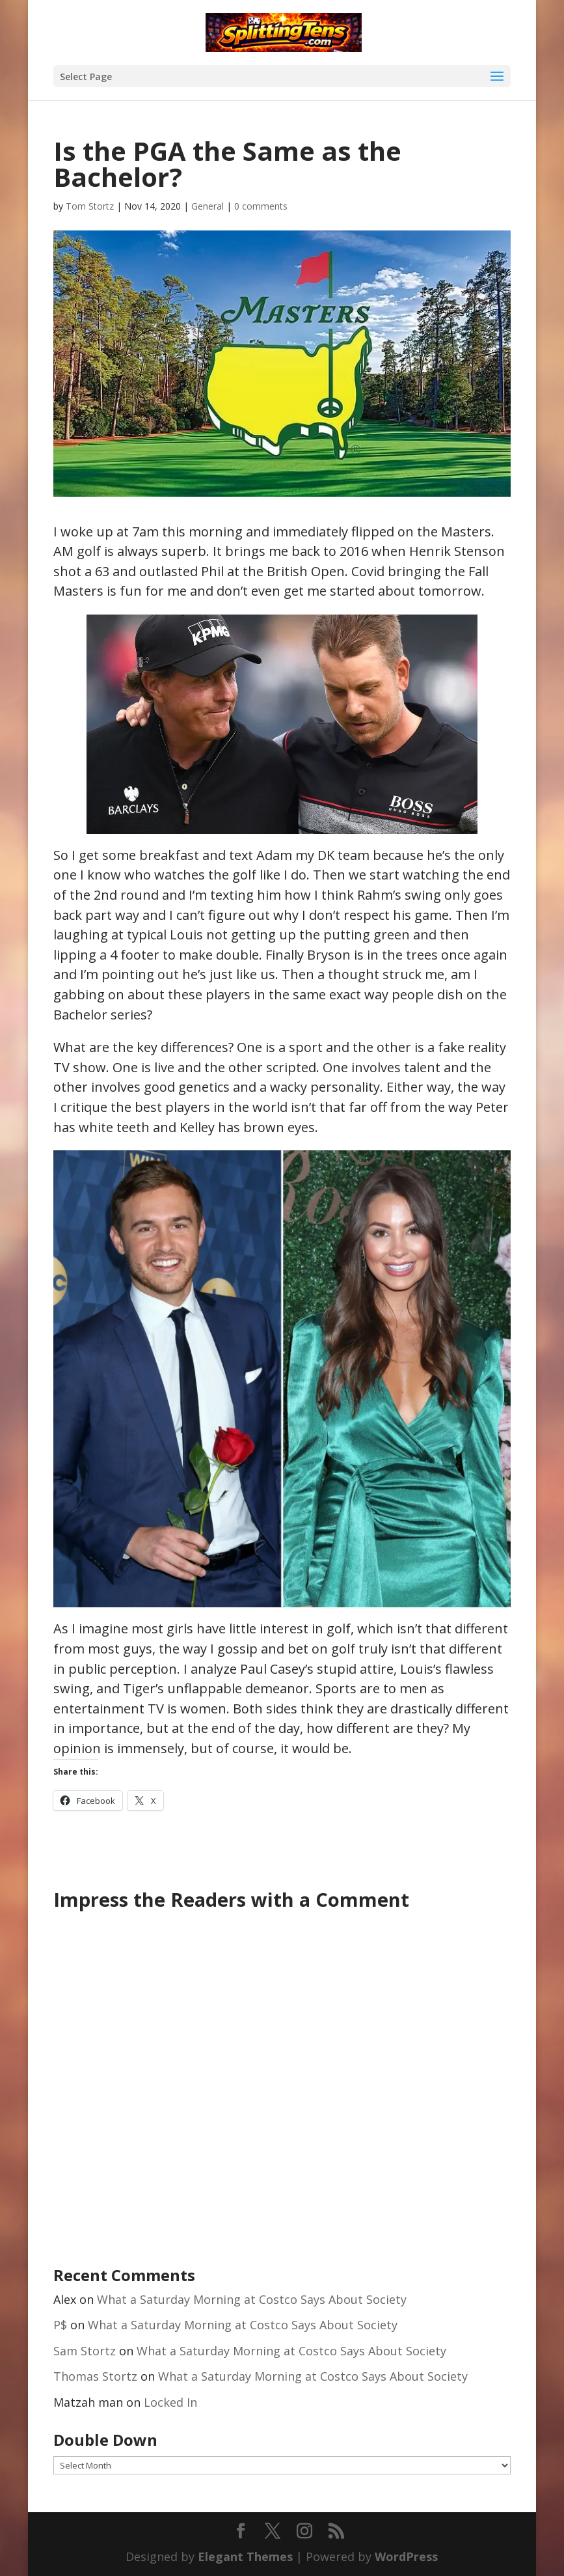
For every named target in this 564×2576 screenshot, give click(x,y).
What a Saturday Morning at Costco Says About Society (252, 2299)
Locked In (170, 2402)
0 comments (261, 206)
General (207, 206)
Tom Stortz (90, 206)
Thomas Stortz (95, 2376)
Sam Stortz (84, 2351)
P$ (60, 2325)
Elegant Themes (245, 2556)
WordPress (406, 2556)
